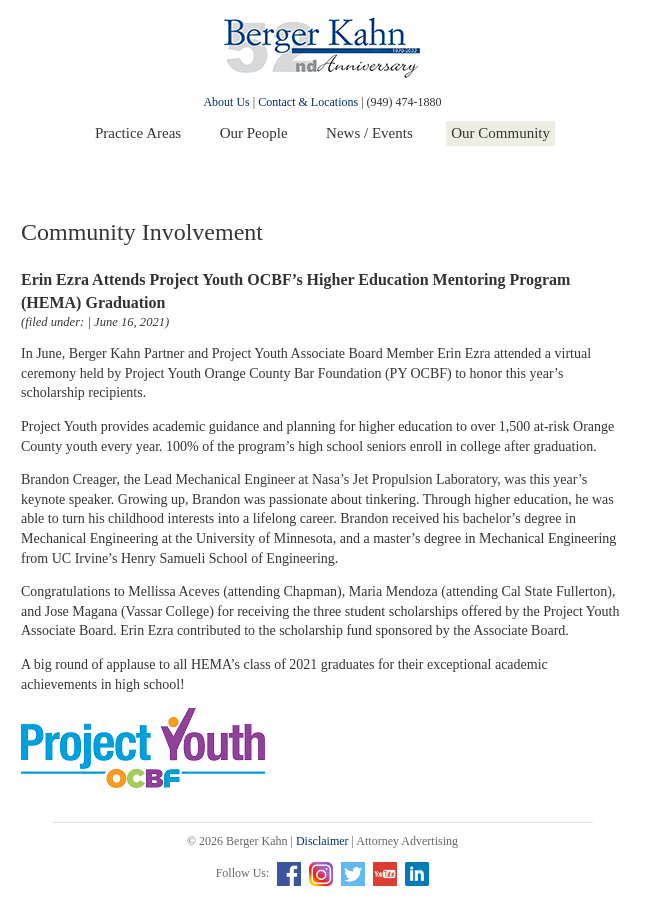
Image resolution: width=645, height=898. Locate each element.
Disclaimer (322, 841)
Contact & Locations (308, 102)
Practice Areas (138, 133)
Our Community (500, 133)
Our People (254, 133)
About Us (226, 102)
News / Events (369, 133)
